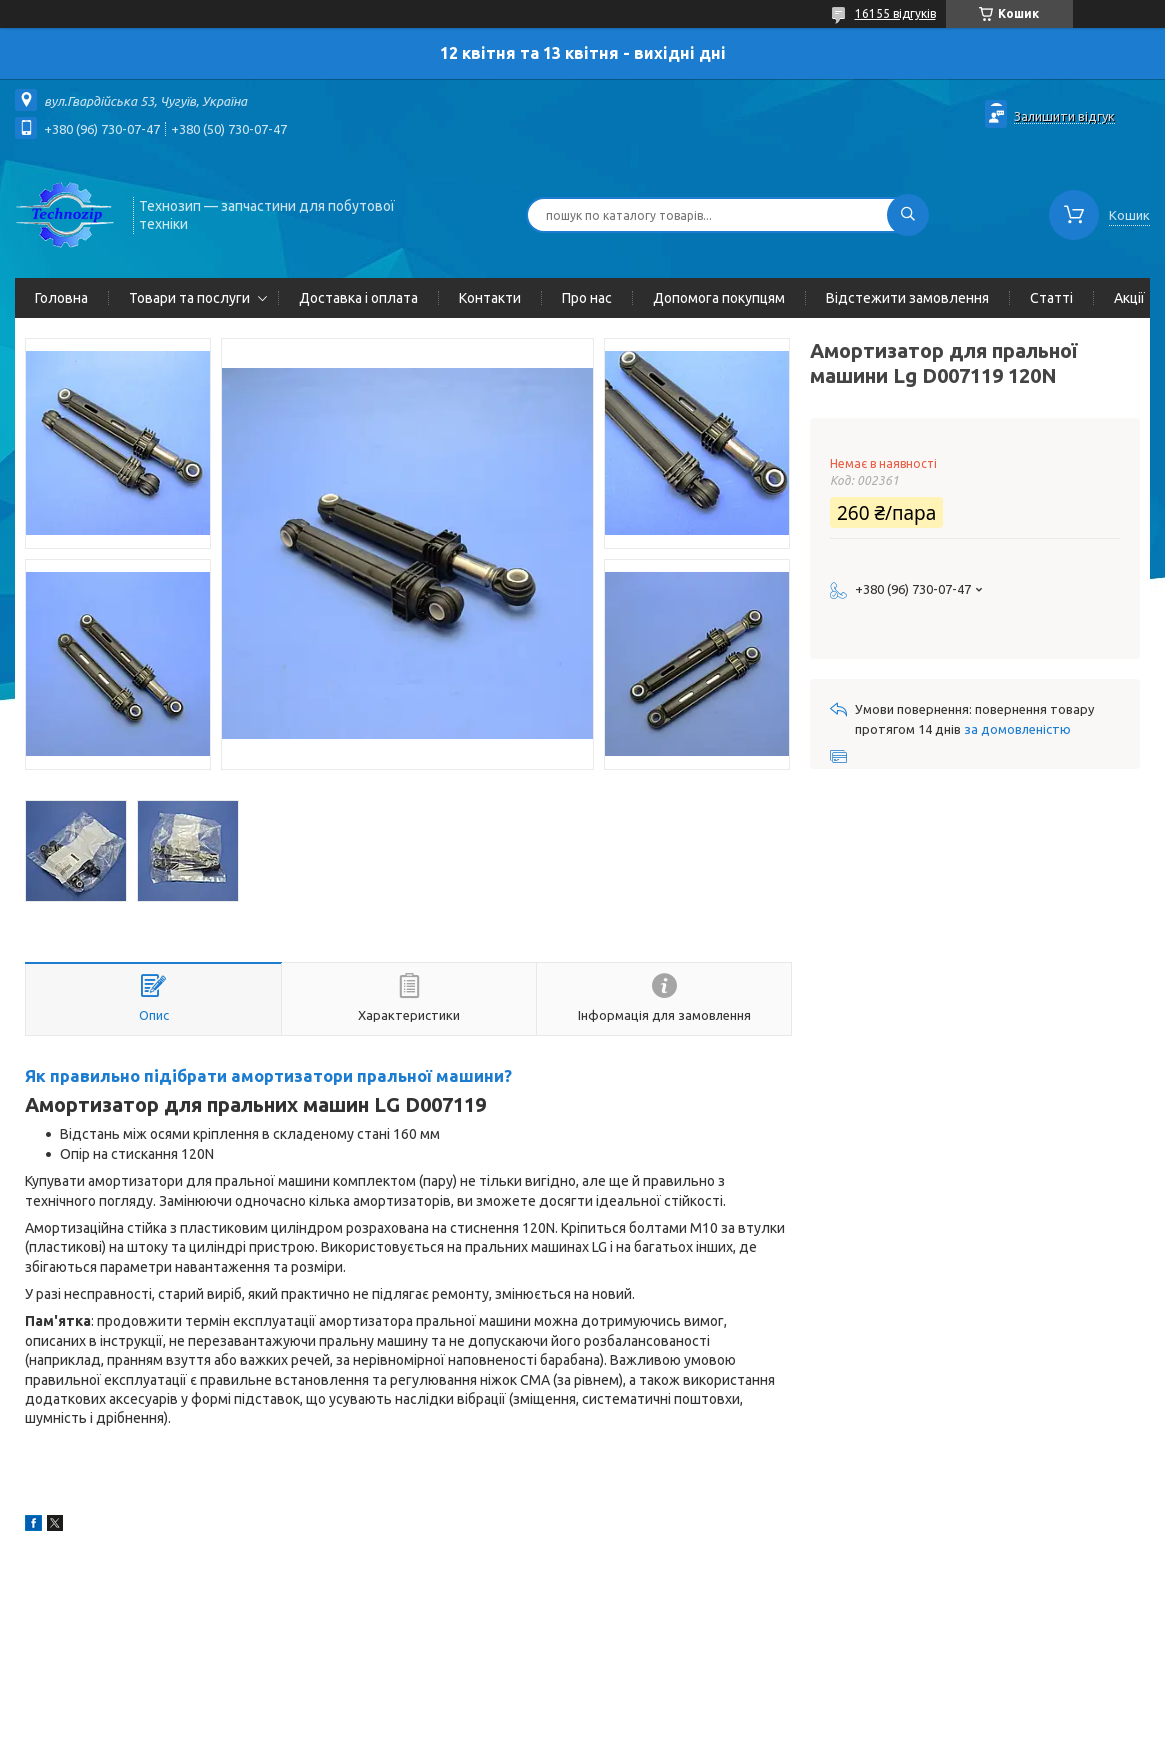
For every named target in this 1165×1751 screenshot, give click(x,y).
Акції (1129, 298)
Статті (1051, 298)
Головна (61, 298)
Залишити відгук (1064, 116)
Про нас (587, 298)
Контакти (490, 298)
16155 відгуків (895, 13)
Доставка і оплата (358, 298)
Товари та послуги (189, 298)
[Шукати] (908, 215)
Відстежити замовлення (907, 298)
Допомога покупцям (719, 298)
